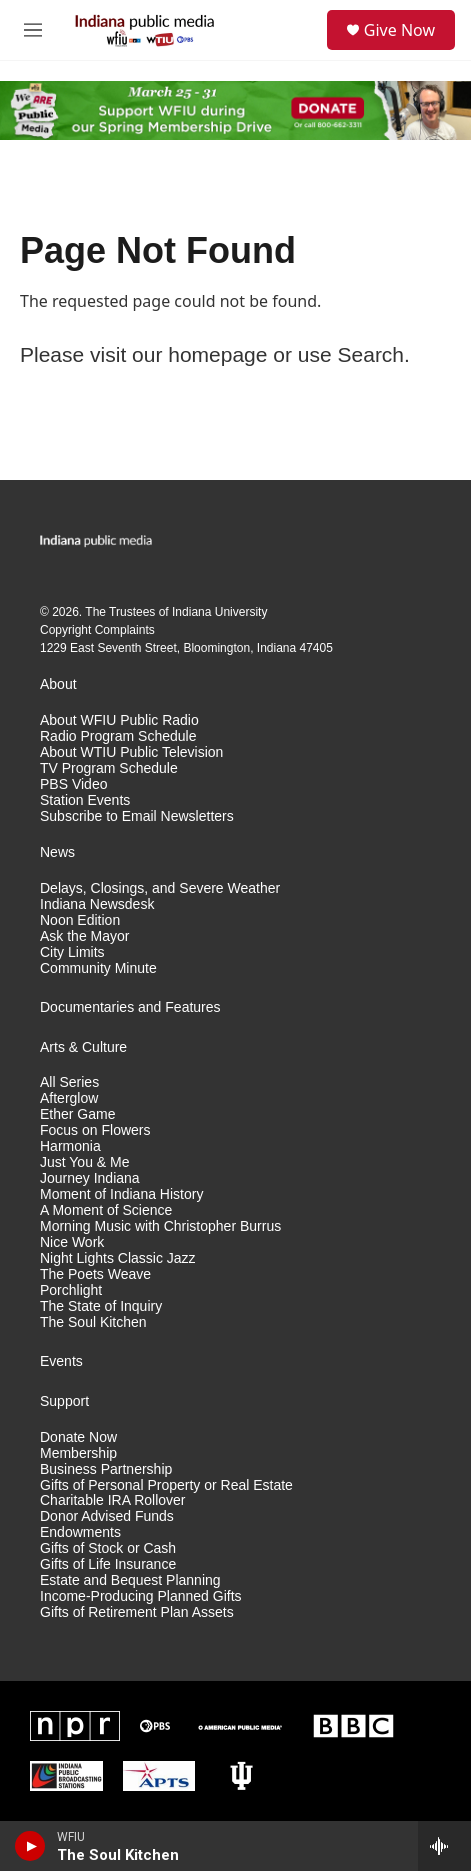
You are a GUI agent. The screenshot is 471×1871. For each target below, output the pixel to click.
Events (61, 1361)
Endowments (80, 1532)
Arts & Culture (83, 1047)
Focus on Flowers (95, 1130)
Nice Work (72, 1242)
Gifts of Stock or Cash (108, 1548)
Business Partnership (106, 1469)
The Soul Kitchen (93, 1322)
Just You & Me (85, 1162)
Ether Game (77, 1114)
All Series (69, 1082)
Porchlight (71, 1290)
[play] (30, 1846)
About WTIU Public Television (131, 752)
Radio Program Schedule (118, 736)
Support (64, 1401)
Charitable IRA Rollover (113, 1500)
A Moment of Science (106, 1210)
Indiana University (219, 612)
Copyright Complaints (97, 630)
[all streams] (444, 1846)
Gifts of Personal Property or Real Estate (166, 1485)
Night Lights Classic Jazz (118, 1258)
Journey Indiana (90, 1178)
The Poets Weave (95, 1274)
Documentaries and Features (130, 1007)
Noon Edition (80, 920)
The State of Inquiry (101, 1306)
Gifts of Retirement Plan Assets (137, 1612)
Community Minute (98, 968)
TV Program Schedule (109, 768)
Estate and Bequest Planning (130, 1580)
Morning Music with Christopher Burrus (160, 1226)
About (58, 684)
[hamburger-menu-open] (33, 30)
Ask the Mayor (84, 936)
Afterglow (69, 1098)
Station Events (85, 800)
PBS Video (73, 784)
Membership (78, 1453)
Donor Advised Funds (107, 1516)
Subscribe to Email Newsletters (137, 816)
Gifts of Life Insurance (108, 1564)
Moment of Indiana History (121, 1194)
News (57, 852)
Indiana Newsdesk (97, 904)
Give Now (399, 30)
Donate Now (78, 1437)
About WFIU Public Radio (119, 720)
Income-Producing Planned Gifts (141, 1596)
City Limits (72, 952)
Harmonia (70, 1146)
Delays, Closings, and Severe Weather (160, 888)
